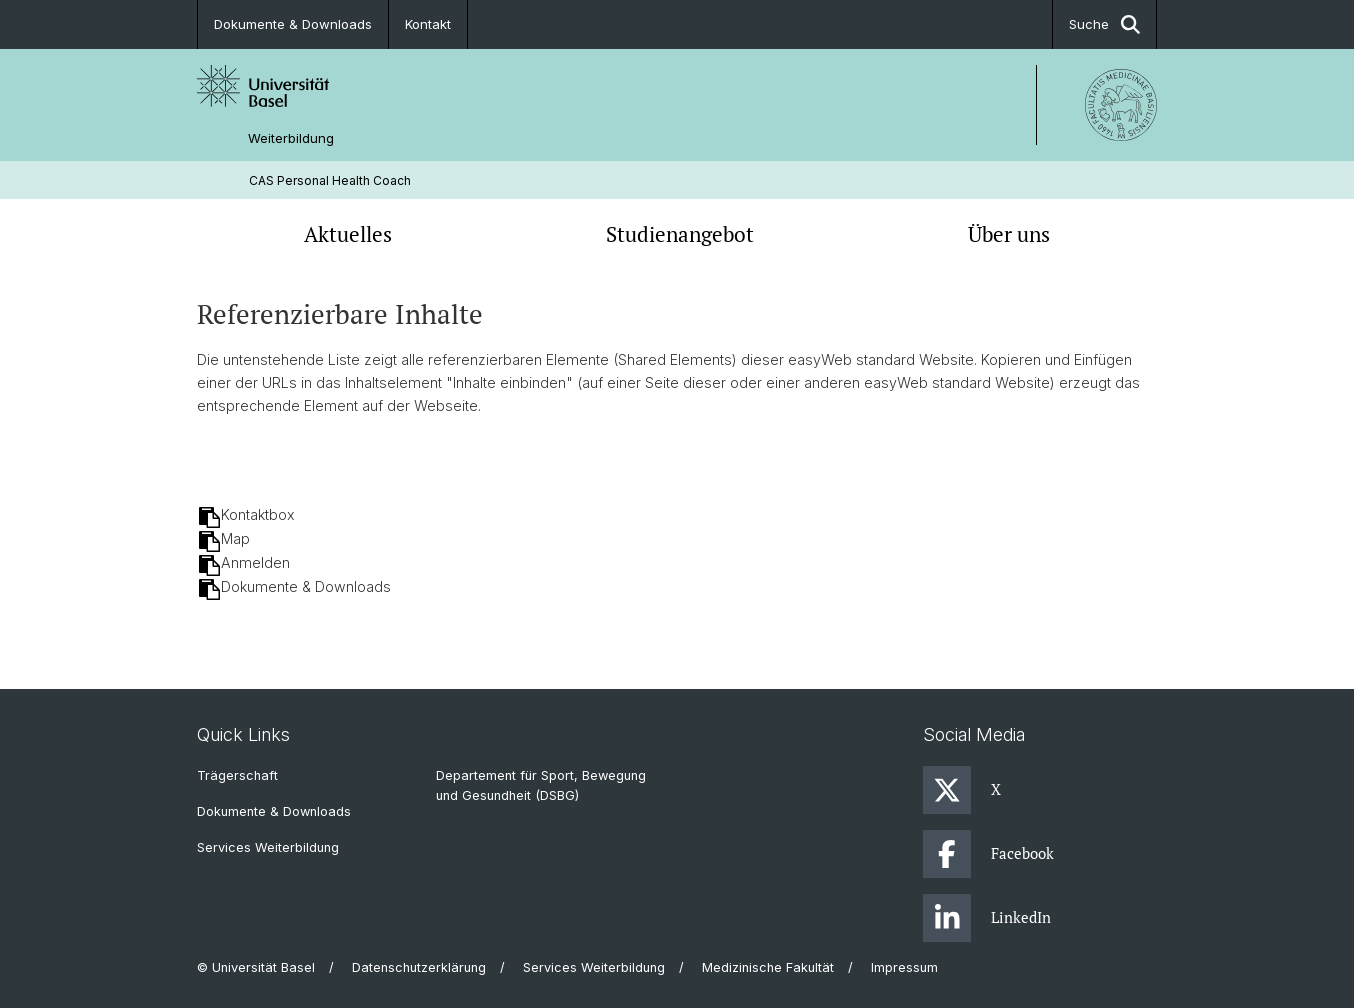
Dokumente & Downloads (293, 24)
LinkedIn (987, 918)
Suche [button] (1104, 24)
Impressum (904, 967)
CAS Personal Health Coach (330, 180)
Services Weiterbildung (268, 847)
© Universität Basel (256, 967)
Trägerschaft (237, 775)
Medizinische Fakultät (768, 967)
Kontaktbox (258, 514)
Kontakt (428, 24)
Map (235, 538)
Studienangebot (680, 234)
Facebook (988, 854)
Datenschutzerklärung (419, 967)
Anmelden (255, 562)
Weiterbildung (291, 138)
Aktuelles (348, 234)
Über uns (1009, 234)
